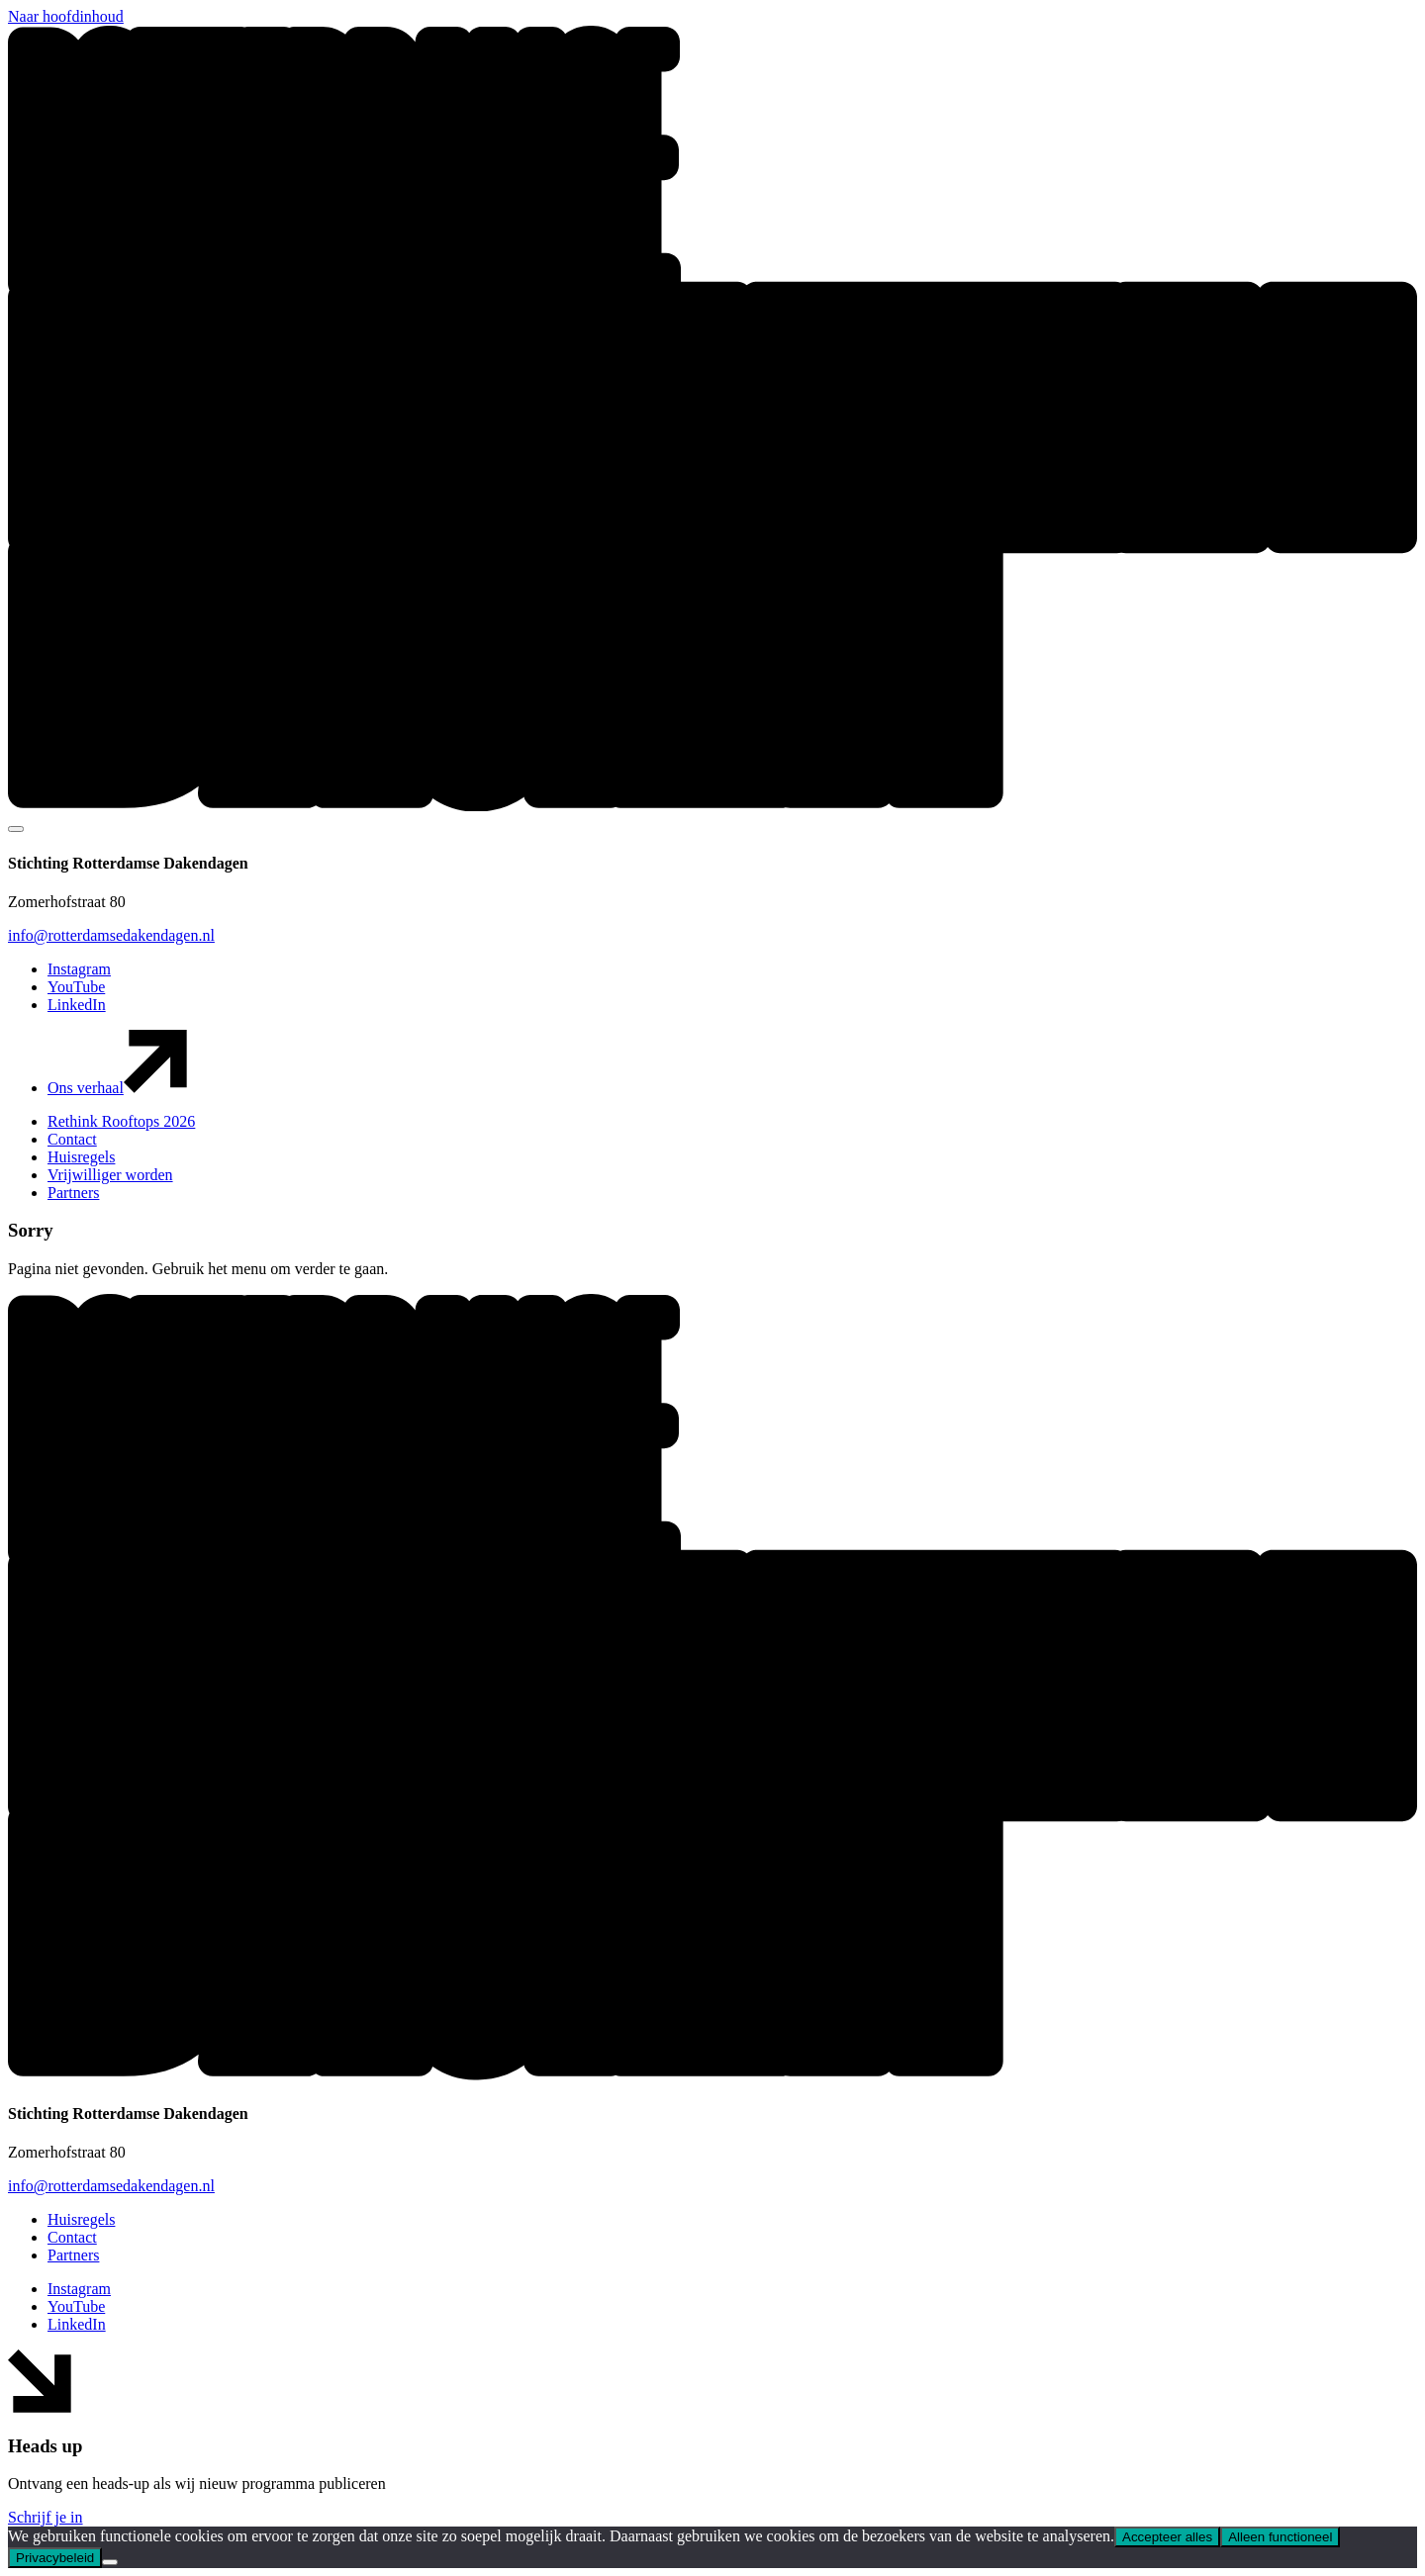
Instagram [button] (79, 969)
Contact (72, 1139)
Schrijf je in (45, 2517)
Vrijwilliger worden (110, 1174)
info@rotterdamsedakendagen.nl (111, 935)
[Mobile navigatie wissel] (16, 829)
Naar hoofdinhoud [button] (66, 16)
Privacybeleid (55, 2557)
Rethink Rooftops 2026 (121, 1121)
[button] (712, 805)
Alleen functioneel (1280, 2537)
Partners (73, 1192)
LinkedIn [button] (77, 1004)
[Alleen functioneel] (110, 2562)
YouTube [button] (76, 986)
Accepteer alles (1167, 2537)
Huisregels (81, 1157)
